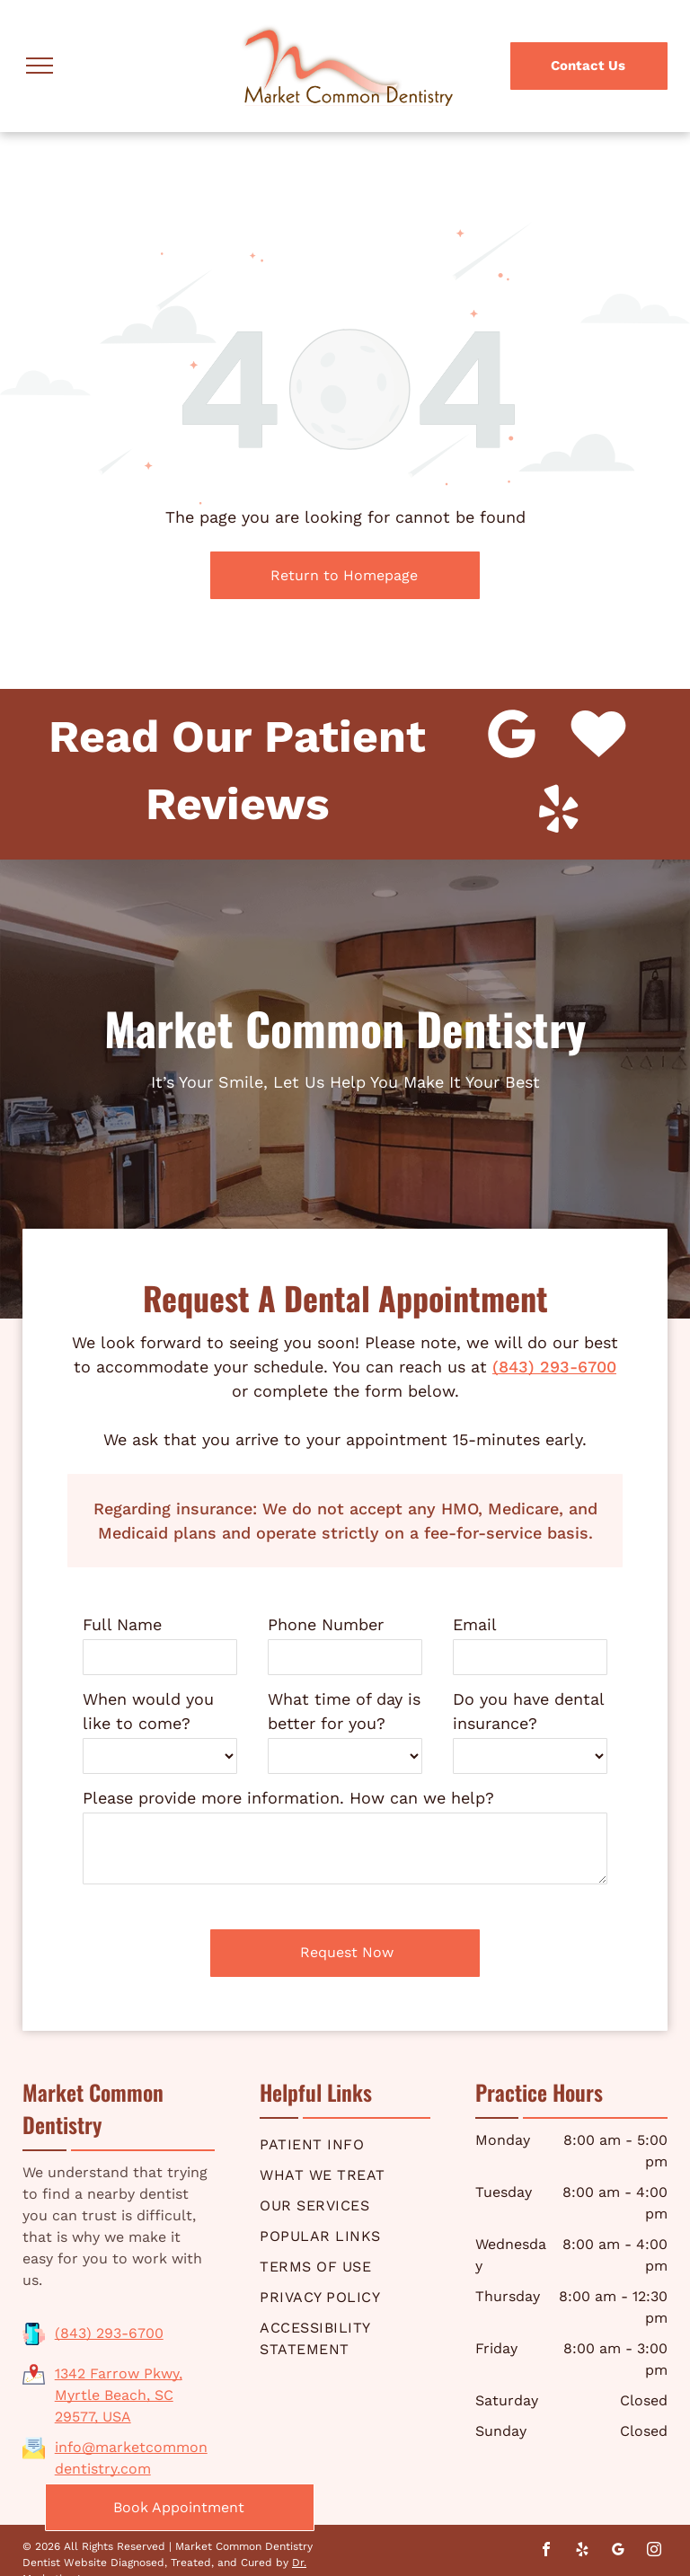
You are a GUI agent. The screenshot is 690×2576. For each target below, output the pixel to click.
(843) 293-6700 (554, 1366)
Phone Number (326, 1624)
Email (475, 1624)
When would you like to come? (148, 1711)
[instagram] (654, 2551)
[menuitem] (344, 2145)
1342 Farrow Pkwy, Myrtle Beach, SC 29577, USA (118, 2395)
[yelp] (559, 812)
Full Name (122, 1624)
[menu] (39, 65)
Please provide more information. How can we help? (288, 1797)
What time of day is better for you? (344, 1711)
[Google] (512, 736)
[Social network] (598, 736)
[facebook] (546, 2551)
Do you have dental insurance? (528, 1711)
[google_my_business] (618, 2551)
